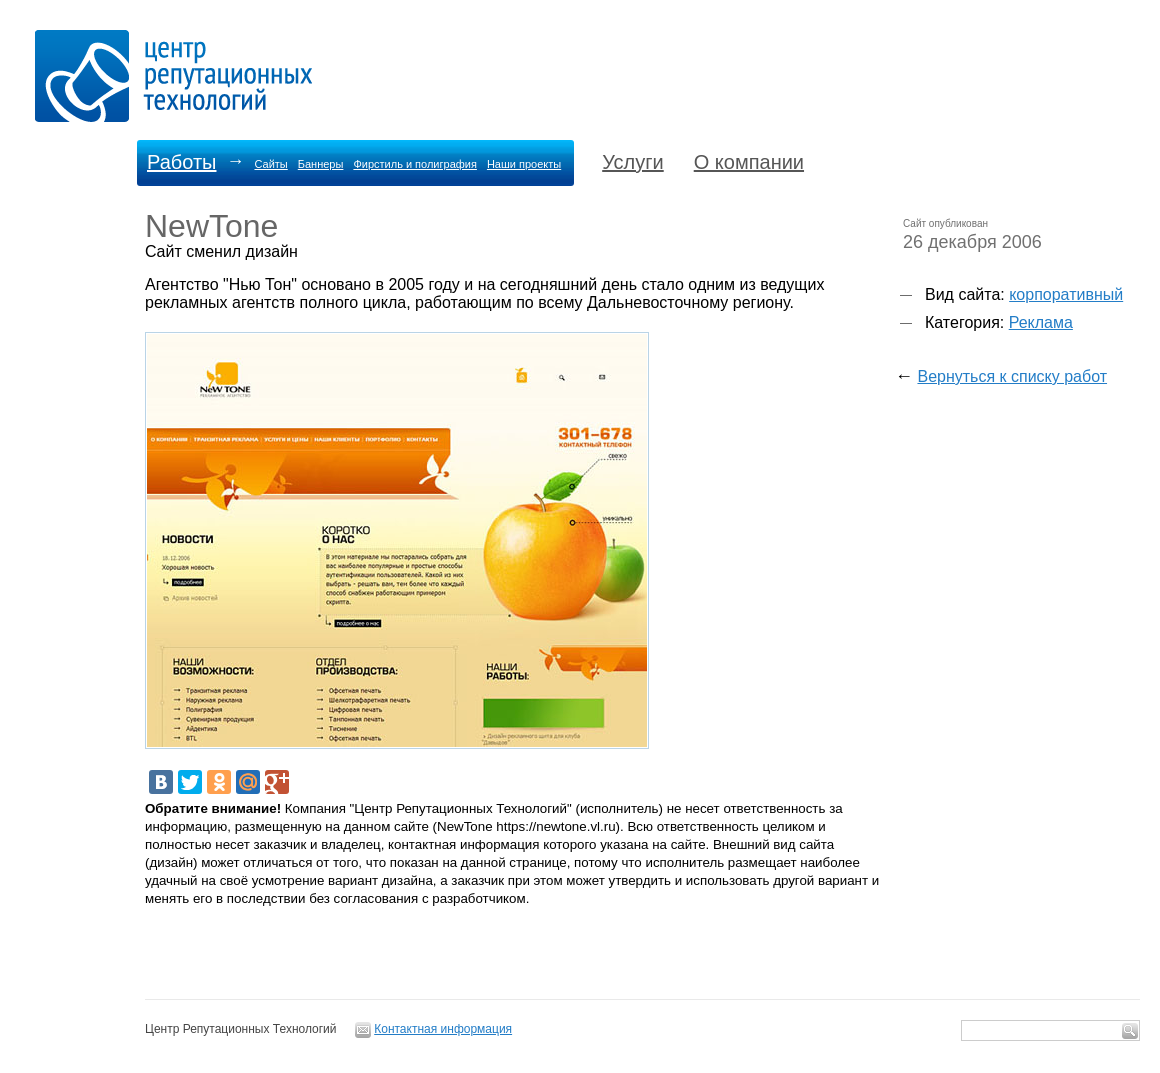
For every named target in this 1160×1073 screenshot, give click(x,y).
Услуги (633, 162)
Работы (181, 162)
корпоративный (1066, 294)
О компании (749, 162)
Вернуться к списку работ (1012, 376)
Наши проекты (524, 164)
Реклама (1041, 322)
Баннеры (321, 164)
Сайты (270, 164)
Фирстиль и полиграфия (415, 164)
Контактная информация (443, 1029)
